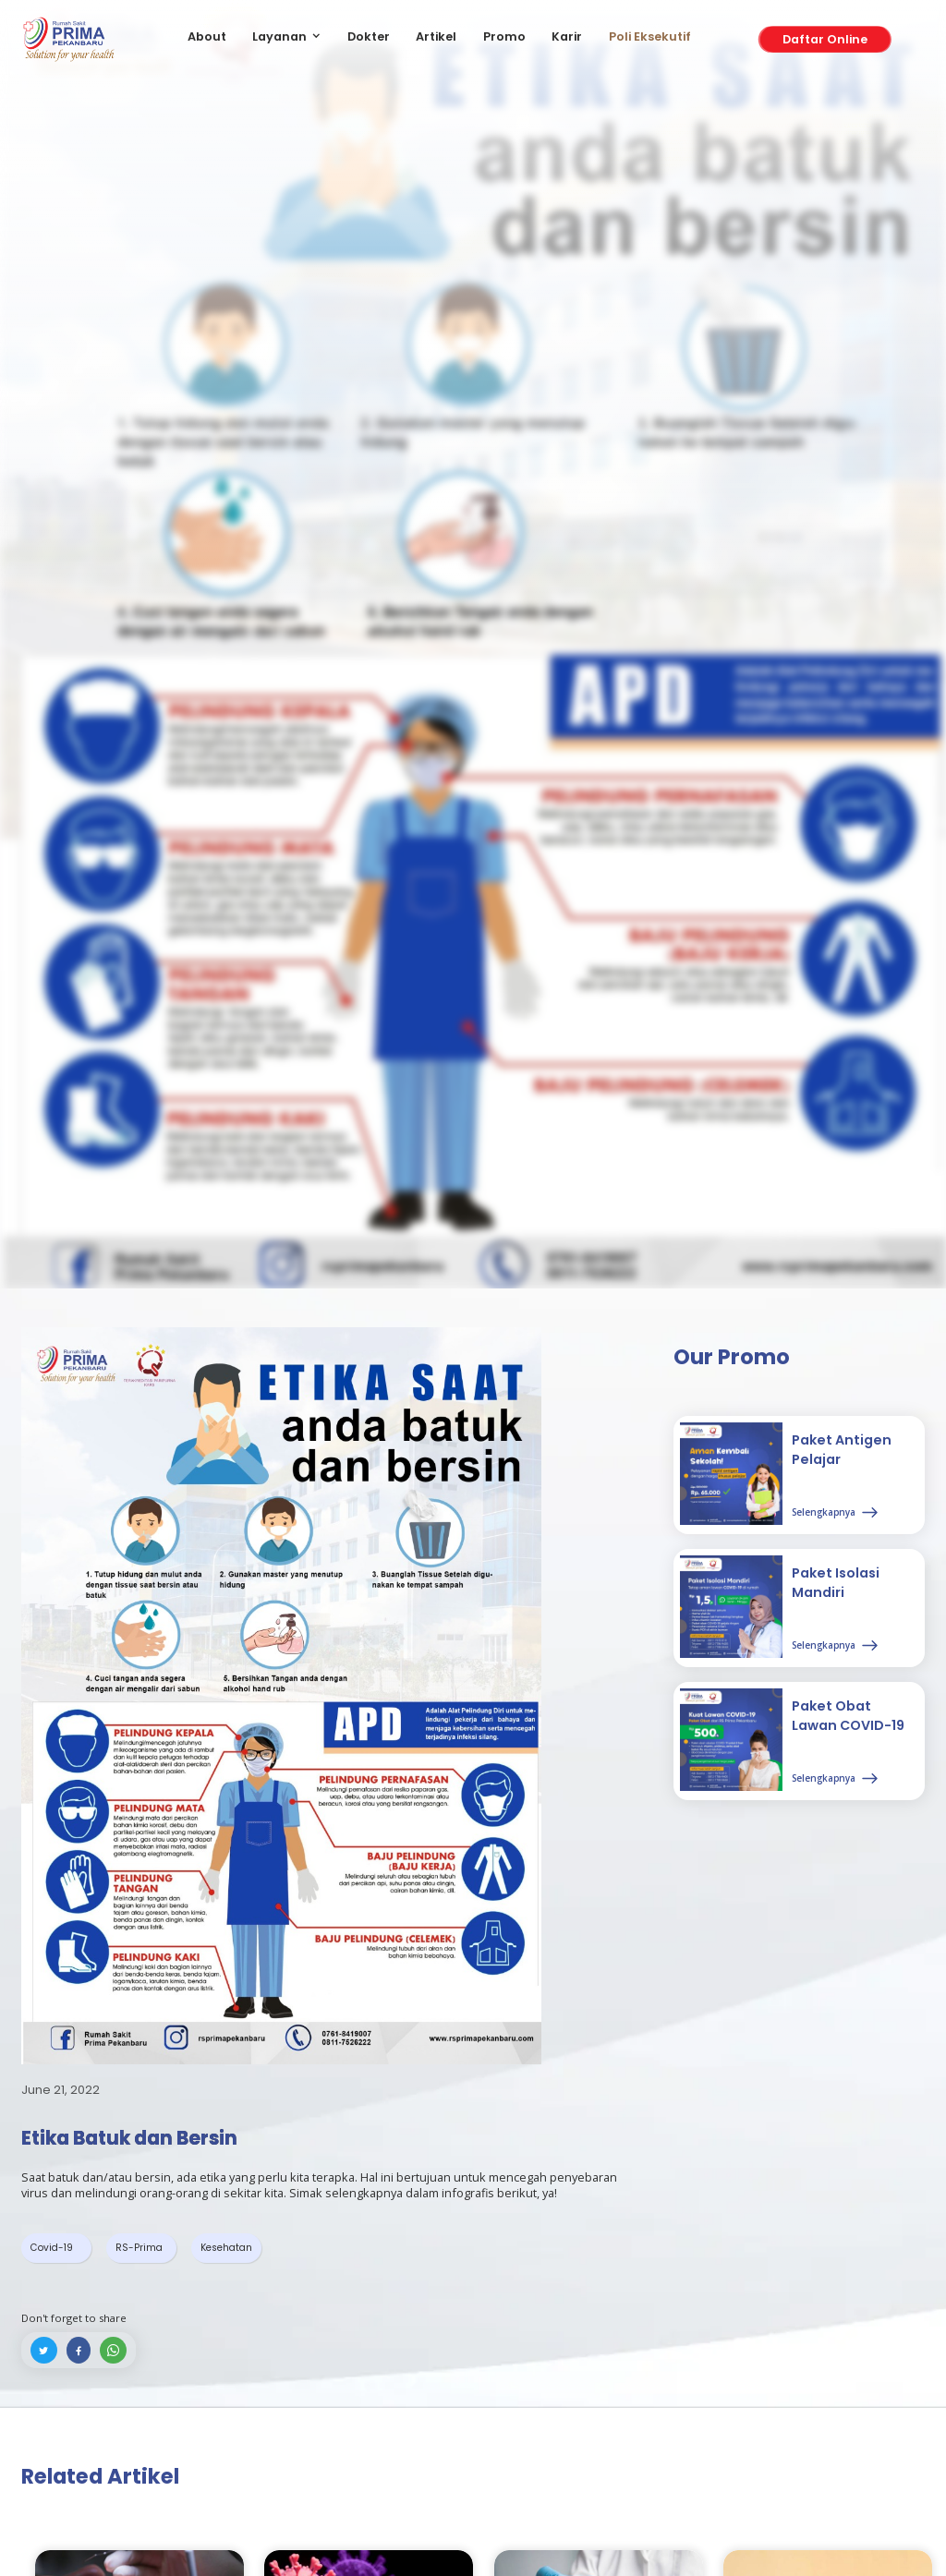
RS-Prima (139, 2248)
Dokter (368, 36)
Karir (567, 36)
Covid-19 (51, 2248)
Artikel (436, 36)
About (207, 36)
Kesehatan (226, 2248)
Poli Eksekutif (650, 36)
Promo (504, 36)
